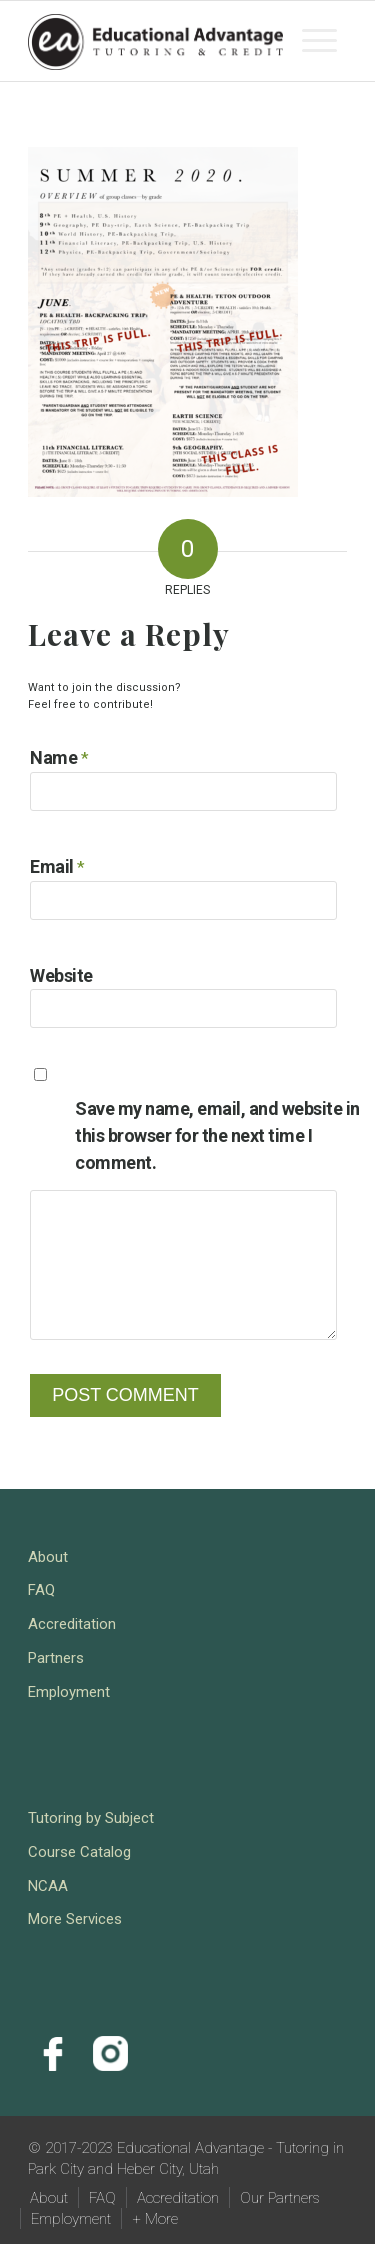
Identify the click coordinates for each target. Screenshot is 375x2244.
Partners (56, 1658)
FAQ (41, 1590)
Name (59, 757)
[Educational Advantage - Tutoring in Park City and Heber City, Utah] (155, 41)
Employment (69, 1692)
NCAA (48, 1886)
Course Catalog (79, 1852)
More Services (75, 1919)
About (48, 1557)
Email (57, 866)
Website (61, 975)
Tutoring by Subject (91, 1818)
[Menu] (319, 41)
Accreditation (72, 1624)
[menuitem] (319, 41)
